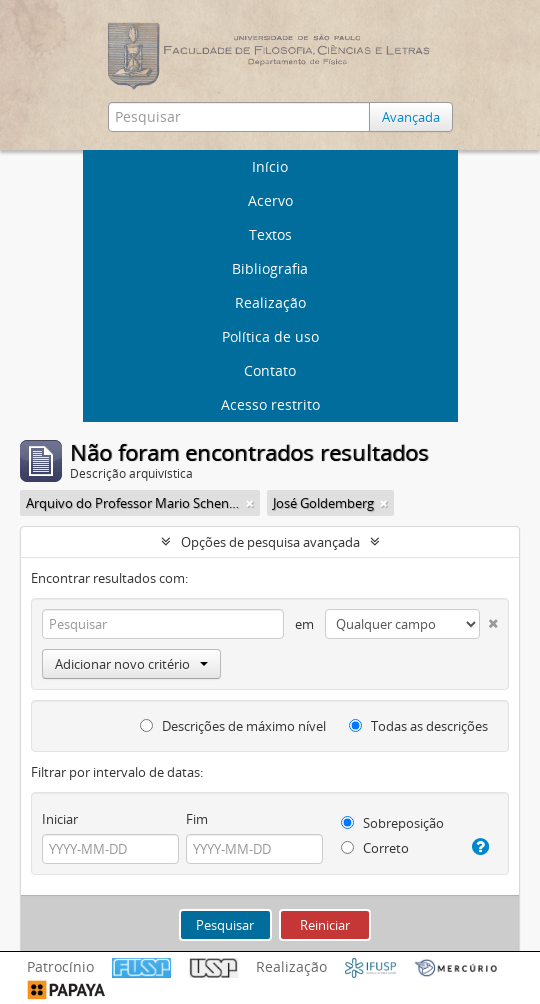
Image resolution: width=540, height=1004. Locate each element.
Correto (375, 848)
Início (270, 166)
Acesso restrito (270, 404)
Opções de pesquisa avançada (270, 542)
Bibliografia (270, 268)
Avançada (411, 117)
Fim (197, 819)
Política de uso (270, 336)
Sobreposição (392, 823)
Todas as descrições (418, 726)
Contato (270, 370)
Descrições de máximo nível (233, 726)
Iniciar (60, 819)
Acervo (270, 200)
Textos (270, 234)
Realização (270, 302)
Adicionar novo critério (131, 664)
